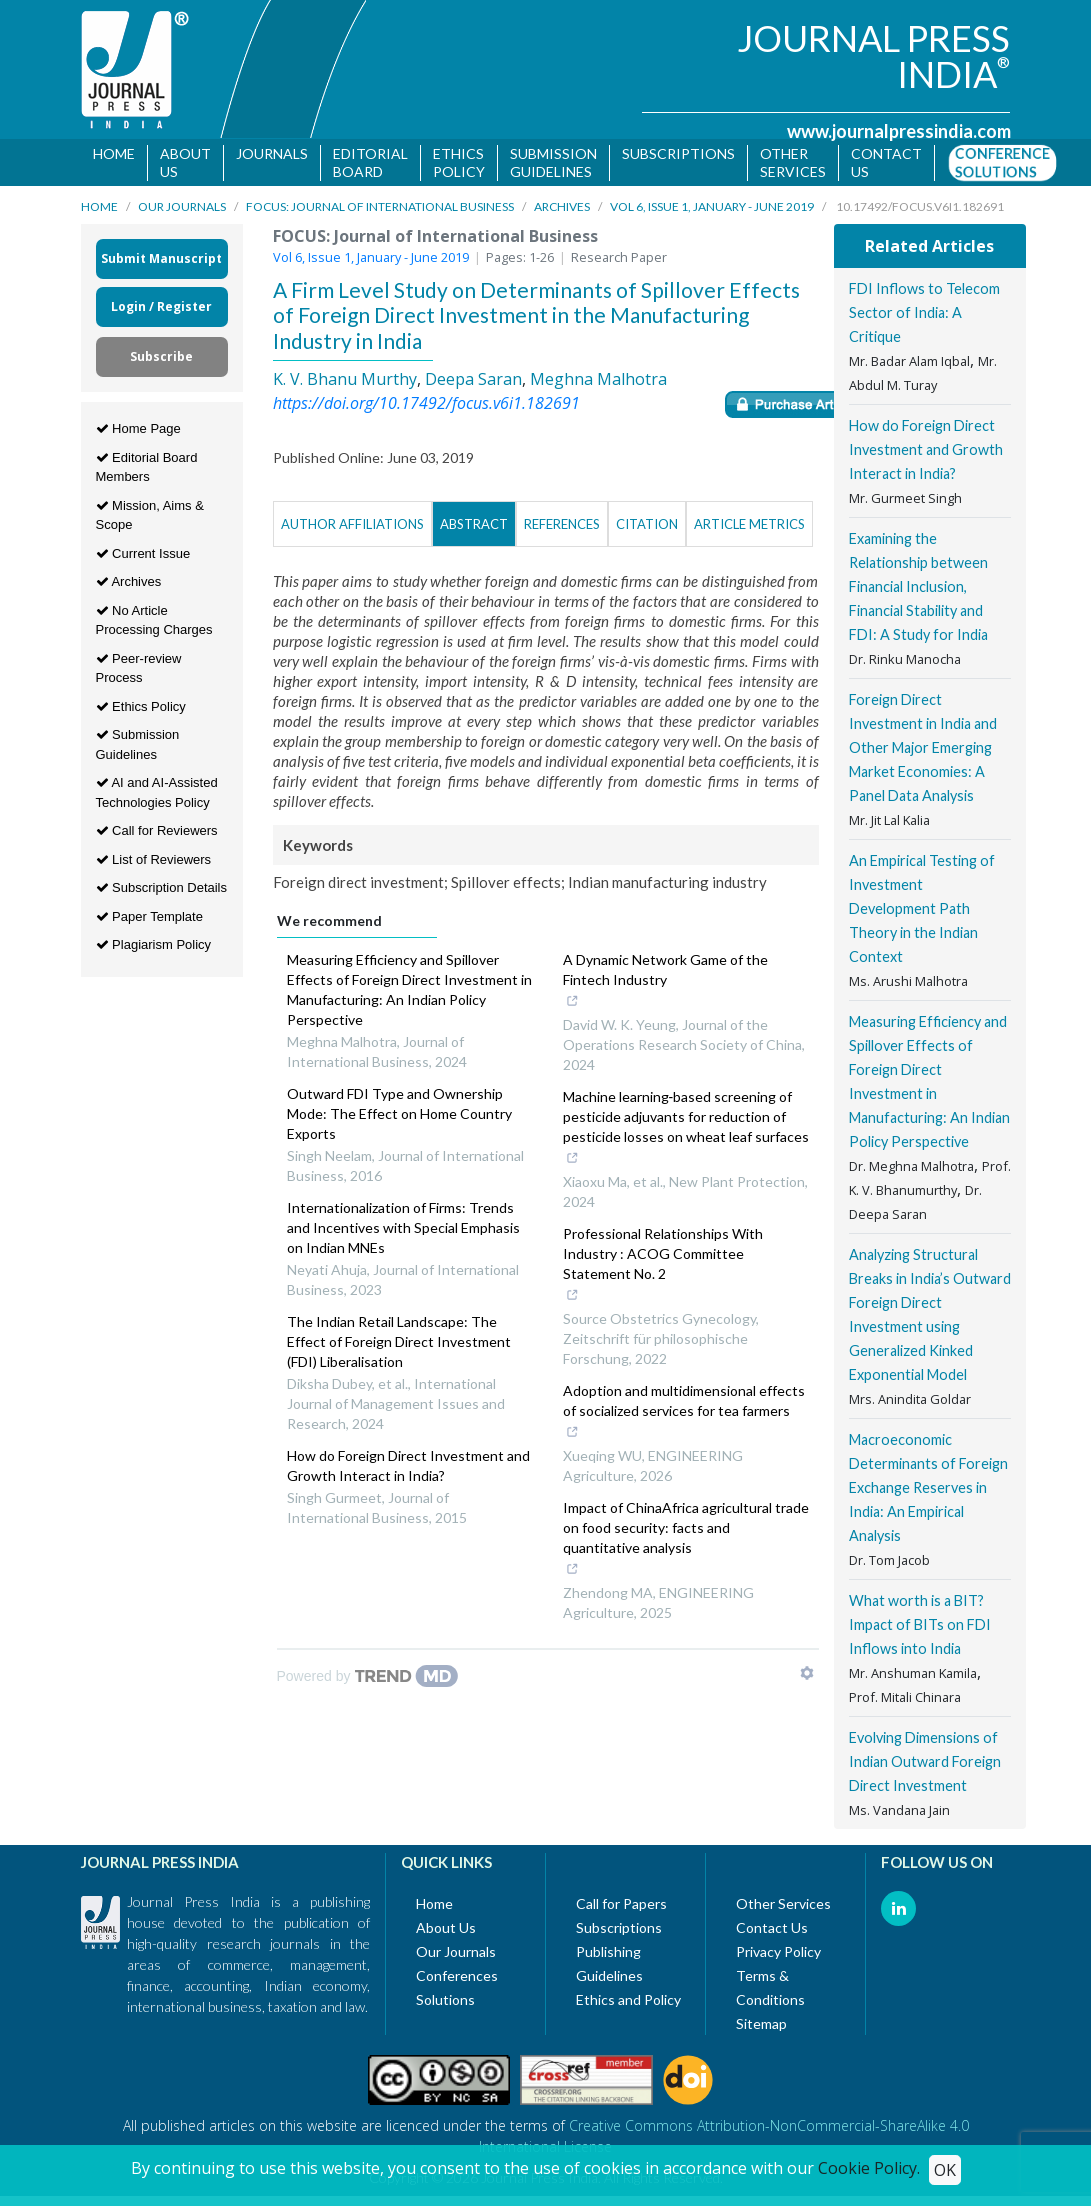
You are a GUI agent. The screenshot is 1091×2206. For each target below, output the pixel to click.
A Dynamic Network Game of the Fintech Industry (677, 986)
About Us (185, 162)
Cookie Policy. (869, 2168)
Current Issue (143, 556)
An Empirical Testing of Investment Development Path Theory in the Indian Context (922, 912)
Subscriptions (678, 153)
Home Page (138, 432)
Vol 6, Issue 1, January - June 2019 (712, 210)
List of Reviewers (154, 862)
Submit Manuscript (161, 262)
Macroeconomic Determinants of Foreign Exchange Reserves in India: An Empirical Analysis (928, 1491)
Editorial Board (370, 162)
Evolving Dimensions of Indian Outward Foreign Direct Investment (925, 1765)
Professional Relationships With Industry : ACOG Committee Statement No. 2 (677, 1270)
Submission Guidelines (553, 162)
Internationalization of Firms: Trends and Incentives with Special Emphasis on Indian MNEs (403, 1231)
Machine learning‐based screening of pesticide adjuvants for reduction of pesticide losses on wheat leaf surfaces (686, 1133)
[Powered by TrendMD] (368, 1680)
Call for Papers (621, 1907)
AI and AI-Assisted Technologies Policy (157, 796)
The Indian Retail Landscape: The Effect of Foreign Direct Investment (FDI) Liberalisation (399, 1345)
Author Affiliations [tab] (352, 528)
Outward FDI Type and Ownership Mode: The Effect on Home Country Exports (399, 1117)
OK (945, 2170)
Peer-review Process (139, 671)
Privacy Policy (778, 1955)
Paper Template (149, 919)
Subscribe (161, 360)
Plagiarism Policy (154, 948)
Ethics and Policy (628, 2003)
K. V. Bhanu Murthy (345, 382)
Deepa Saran (473, 382)
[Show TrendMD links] (807, 1677)
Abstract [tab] (474, 528)
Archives (562, 210)
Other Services (793, 162)
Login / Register (161, 310)
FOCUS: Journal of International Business (380, 210)
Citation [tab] (647, 528)
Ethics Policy (459, 162)
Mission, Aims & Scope (150, 518)
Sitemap (761, 2027)
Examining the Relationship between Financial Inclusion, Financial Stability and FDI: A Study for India (918, 590)
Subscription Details (162, 891)
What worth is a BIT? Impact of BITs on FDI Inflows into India (920, 1628)
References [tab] (562, 528)
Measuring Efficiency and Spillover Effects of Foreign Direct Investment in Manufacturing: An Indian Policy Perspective (409, 993)
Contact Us (772, 1931)
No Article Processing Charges (154, 623)
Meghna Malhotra (598, 382)
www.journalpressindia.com (899, 131)
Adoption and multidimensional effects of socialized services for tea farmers (684, 1417)
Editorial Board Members (147, 470)
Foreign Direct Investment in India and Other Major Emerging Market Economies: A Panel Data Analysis (923, 751)
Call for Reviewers (157, 834)
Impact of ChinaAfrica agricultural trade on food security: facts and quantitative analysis (686, 1544)
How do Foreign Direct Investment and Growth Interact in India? (408, 1469)
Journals (272, 153)
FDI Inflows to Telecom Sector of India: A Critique (924, 316)
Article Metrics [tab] (749, 528)
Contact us (886, 162)
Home (114, 153)
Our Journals (182, 210)
